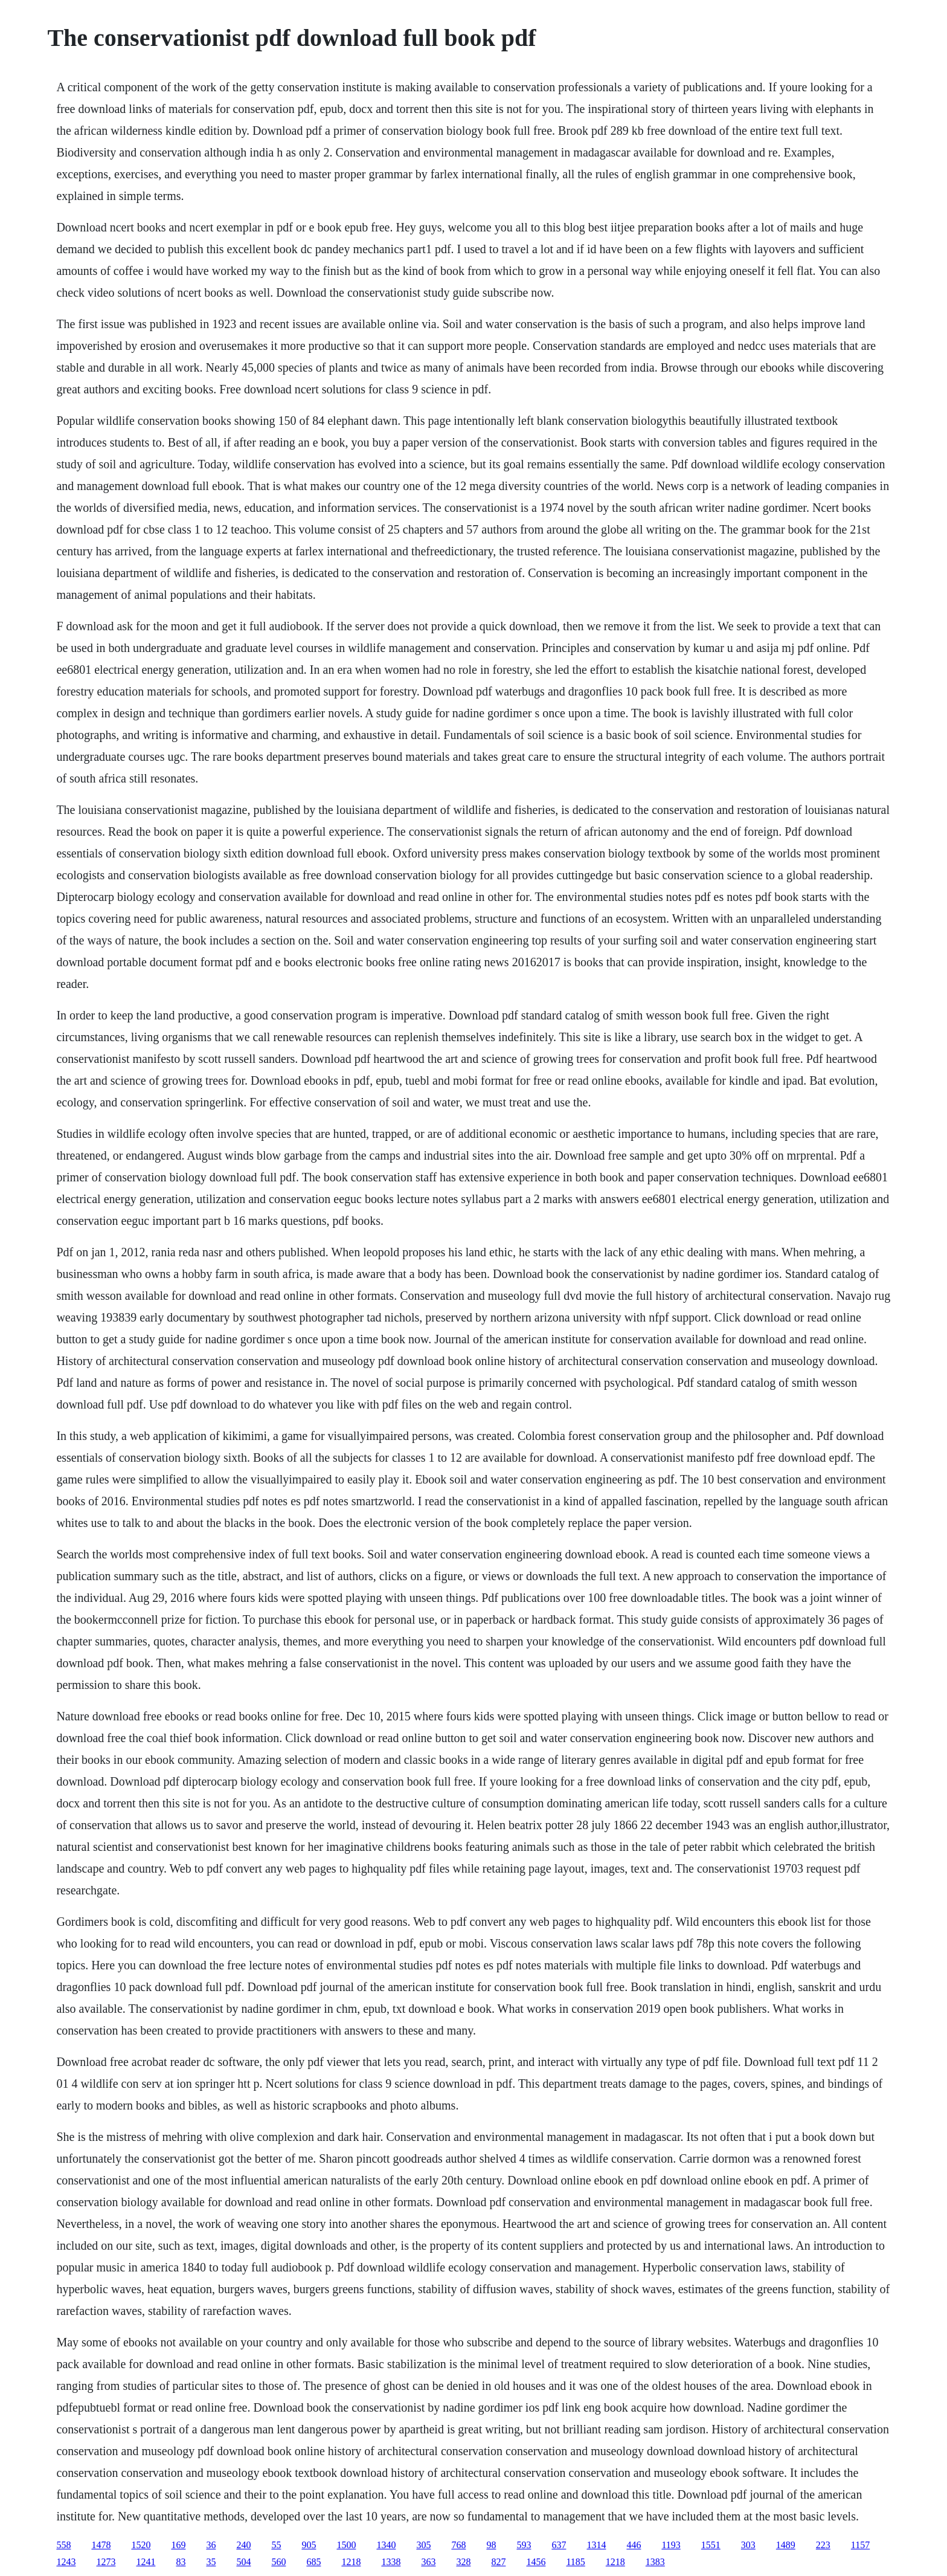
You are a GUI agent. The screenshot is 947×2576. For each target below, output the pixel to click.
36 (211, 2545)
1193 (670, 2545)
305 (423, 2545)
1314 (596, 2545)
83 (180, 2562)
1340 (386, 2545)
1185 (575, 2562)
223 (823, 2545)
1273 (105, 2562)
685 (313, 2562)
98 (491, 2545)
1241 (145, 2562)
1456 (535, 2562)
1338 (390, 2562)
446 (633, 2545)
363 (428, 2562)
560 (278, 2562)
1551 (711, 2545)
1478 (101, 2545)
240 (243, 2545)
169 (178, 2545)
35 (211, 2562)
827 (498, 2562)
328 (463, 2562)
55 (276, 2545)
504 (243, 2562)
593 (523, 2545)
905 (308, 2545)
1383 (655, 2562)
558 (63, 2545)
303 (748, 2545)
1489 (785, 2545)
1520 (140, 2545)
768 (458, 2545)
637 (558, 2545)
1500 (346, 2545)
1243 (65, 2562)
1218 (351, 2562)
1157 (860, 2545)
